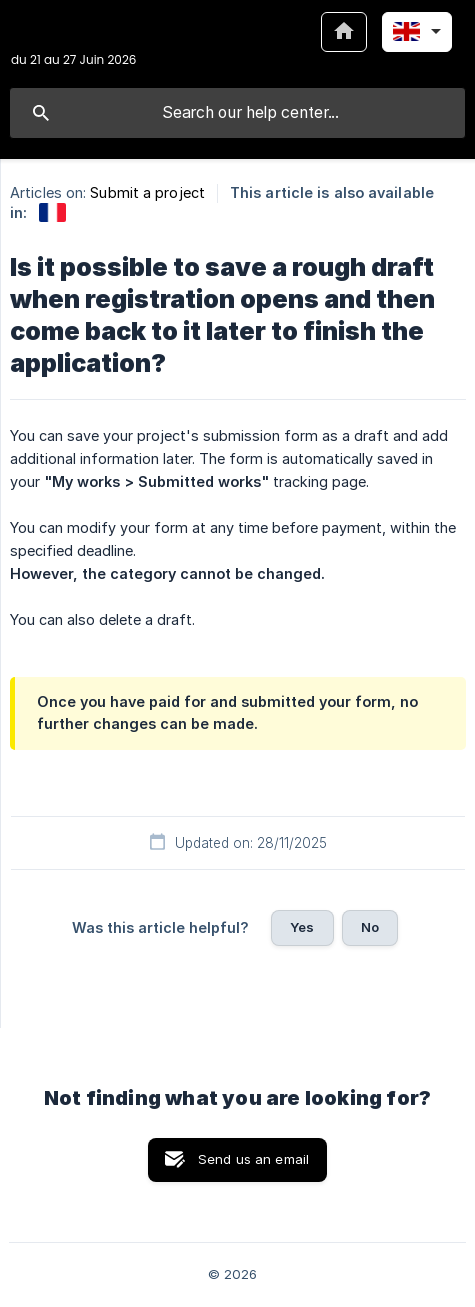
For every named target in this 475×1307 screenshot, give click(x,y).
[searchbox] (237, 113)
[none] (73, 43)
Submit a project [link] (147, 192)
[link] (52, 212)
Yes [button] (302, 927)
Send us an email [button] (253, 1159)
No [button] (370, 927)
